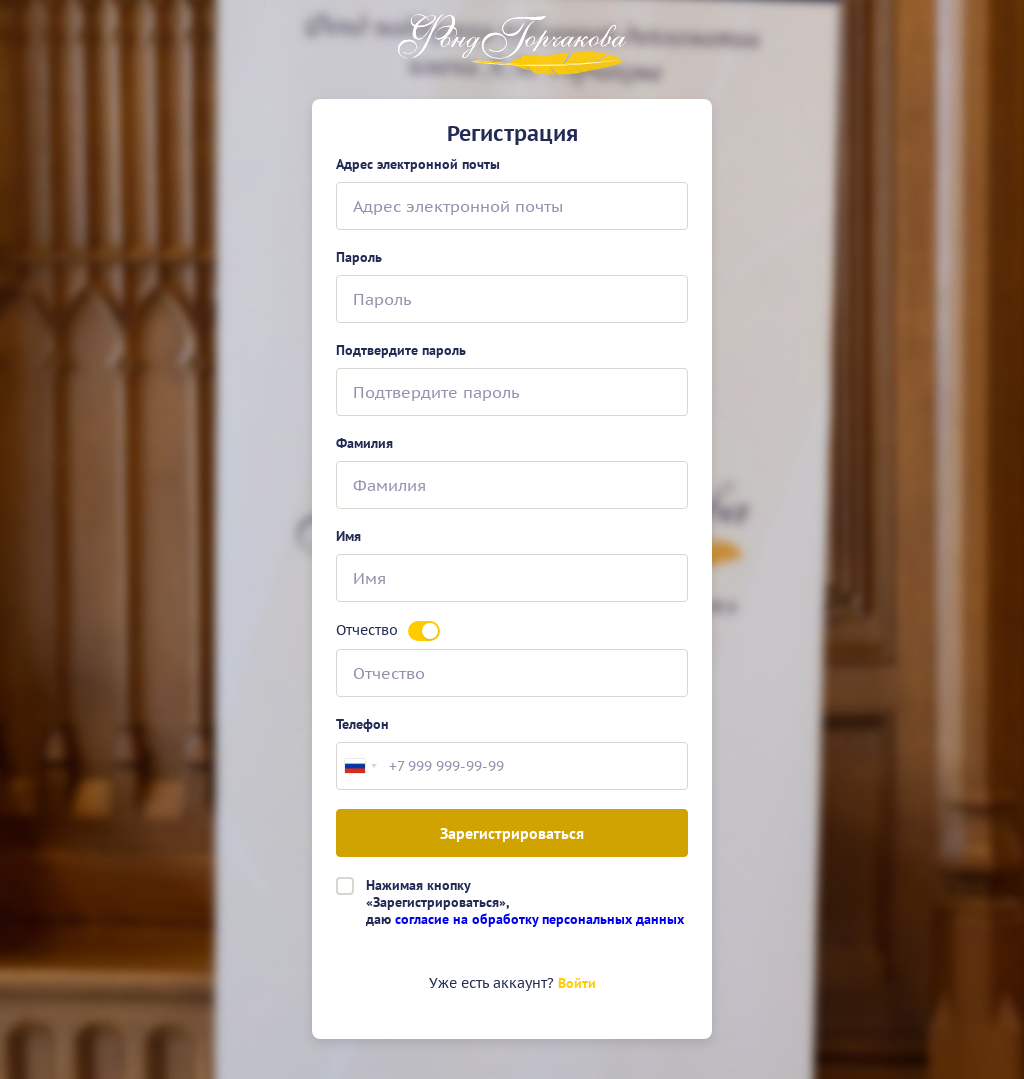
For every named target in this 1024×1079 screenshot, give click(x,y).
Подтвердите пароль (401, 350)
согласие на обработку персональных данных (539, 919)
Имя (348, 536)
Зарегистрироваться (512, 833)
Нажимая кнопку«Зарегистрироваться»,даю (525, 902)
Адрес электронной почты (418, 164)
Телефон (362, 724)
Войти (577, 983)
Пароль (359, 257)
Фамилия (364, 443)
